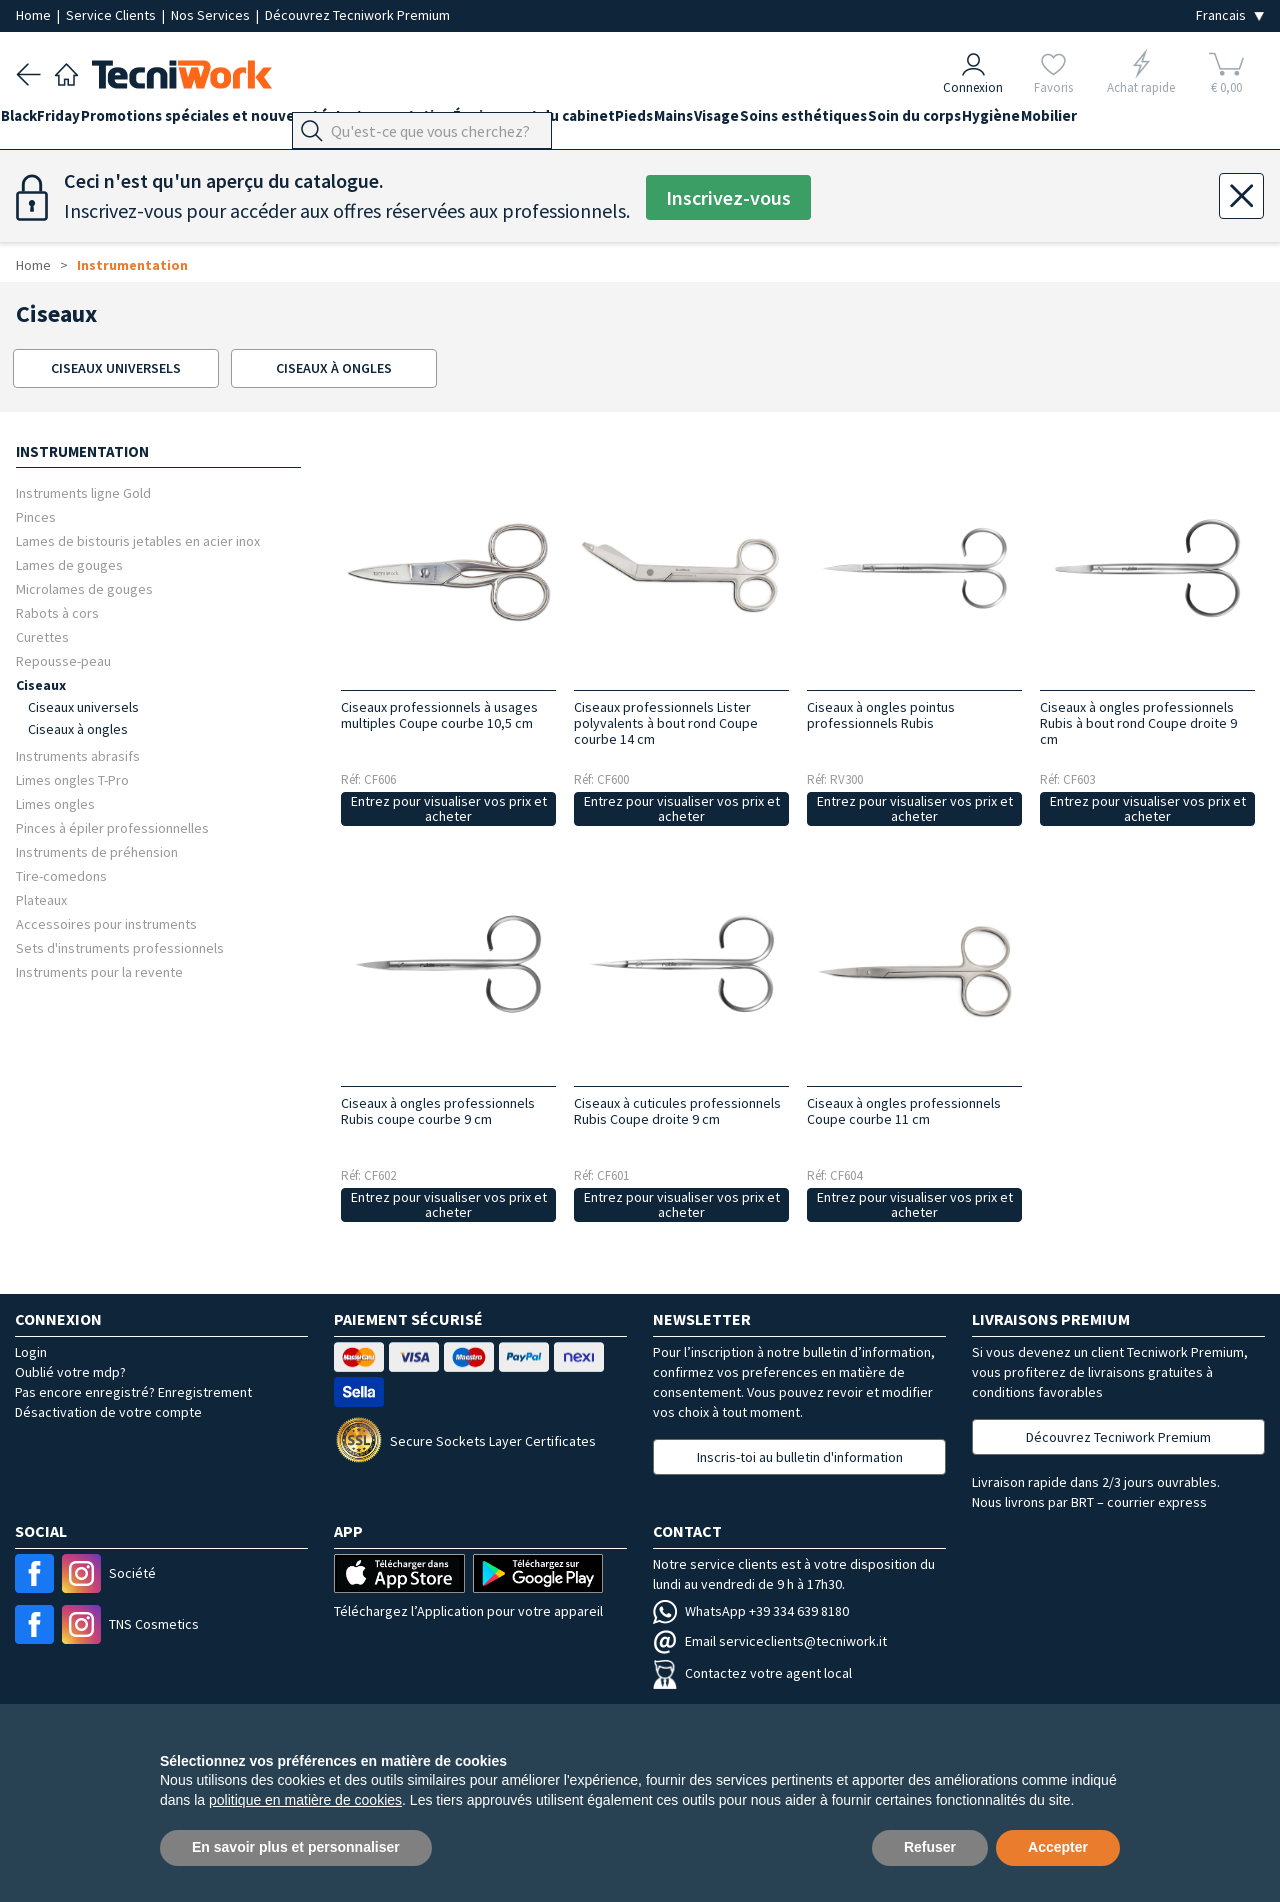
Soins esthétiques (924, 121)
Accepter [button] (1058, 1847)
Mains (764, 121)
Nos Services (212, 15)
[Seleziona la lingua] (1230, 15)
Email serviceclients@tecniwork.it (770, 1641)
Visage (822, 121)
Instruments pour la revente (99, 971)
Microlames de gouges (84, 588)
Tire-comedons (61, 875)
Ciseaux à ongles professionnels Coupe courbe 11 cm (904, 1111)
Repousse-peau (63, 660)
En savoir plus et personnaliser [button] (296, 1847)
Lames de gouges (69, 564)
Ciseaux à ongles (78, 729)
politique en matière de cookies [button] (305, 1800)
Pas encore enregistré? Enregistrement (133, 1392)
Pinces (36, 516)
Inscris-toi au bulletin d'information (800, 1457)
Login (31, 1352)
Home (35, 15)
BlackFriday (55, 121)
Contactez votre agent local (752, 1673)
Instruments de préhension (97, 851)
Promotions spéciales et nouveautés (238, 121)
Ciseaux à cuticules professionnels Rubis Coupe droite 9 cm (677, 1111)
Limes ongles (55, 803)
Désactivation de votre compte (108, 1412)
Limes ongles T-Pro (72, 779)
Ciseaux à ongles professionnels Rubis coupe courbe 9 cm (438, 1111)
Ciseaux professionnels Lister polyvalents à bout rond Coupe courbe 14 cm (666, 723)
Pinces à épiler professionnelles (112, 827)
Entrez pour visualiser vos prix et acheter (449, 808)
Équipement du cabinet (594, 121)
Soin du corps (1050, 121)
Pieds (710, 121)
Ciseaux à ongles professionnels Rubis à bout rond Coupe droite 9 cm (1138, 723)
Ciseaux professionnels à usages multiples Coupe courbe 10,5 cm (439, 715)
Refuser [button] (930, 1847)
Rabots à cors (57, 612)
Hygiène (1142, 121)
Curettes (42, 636)
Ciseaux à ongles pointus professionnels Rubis (881, 715)
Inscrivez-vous (728, 197)
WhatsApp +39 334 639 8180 (751, 1611)
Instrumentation (439, 121)
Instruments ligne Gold (83, 492)
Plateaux (41, 899)
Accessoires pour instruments (106, 923)
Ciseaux (41, 684)
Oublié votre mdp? (70, 1372)
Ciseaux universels (83, 707)
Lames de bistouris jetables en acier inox (138, 540)
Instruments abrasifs (78, 755)
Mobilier (1215, 121)
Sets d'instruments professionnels (120, 947)
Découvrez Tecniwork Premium (357, 15)
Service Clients (112, 15)
